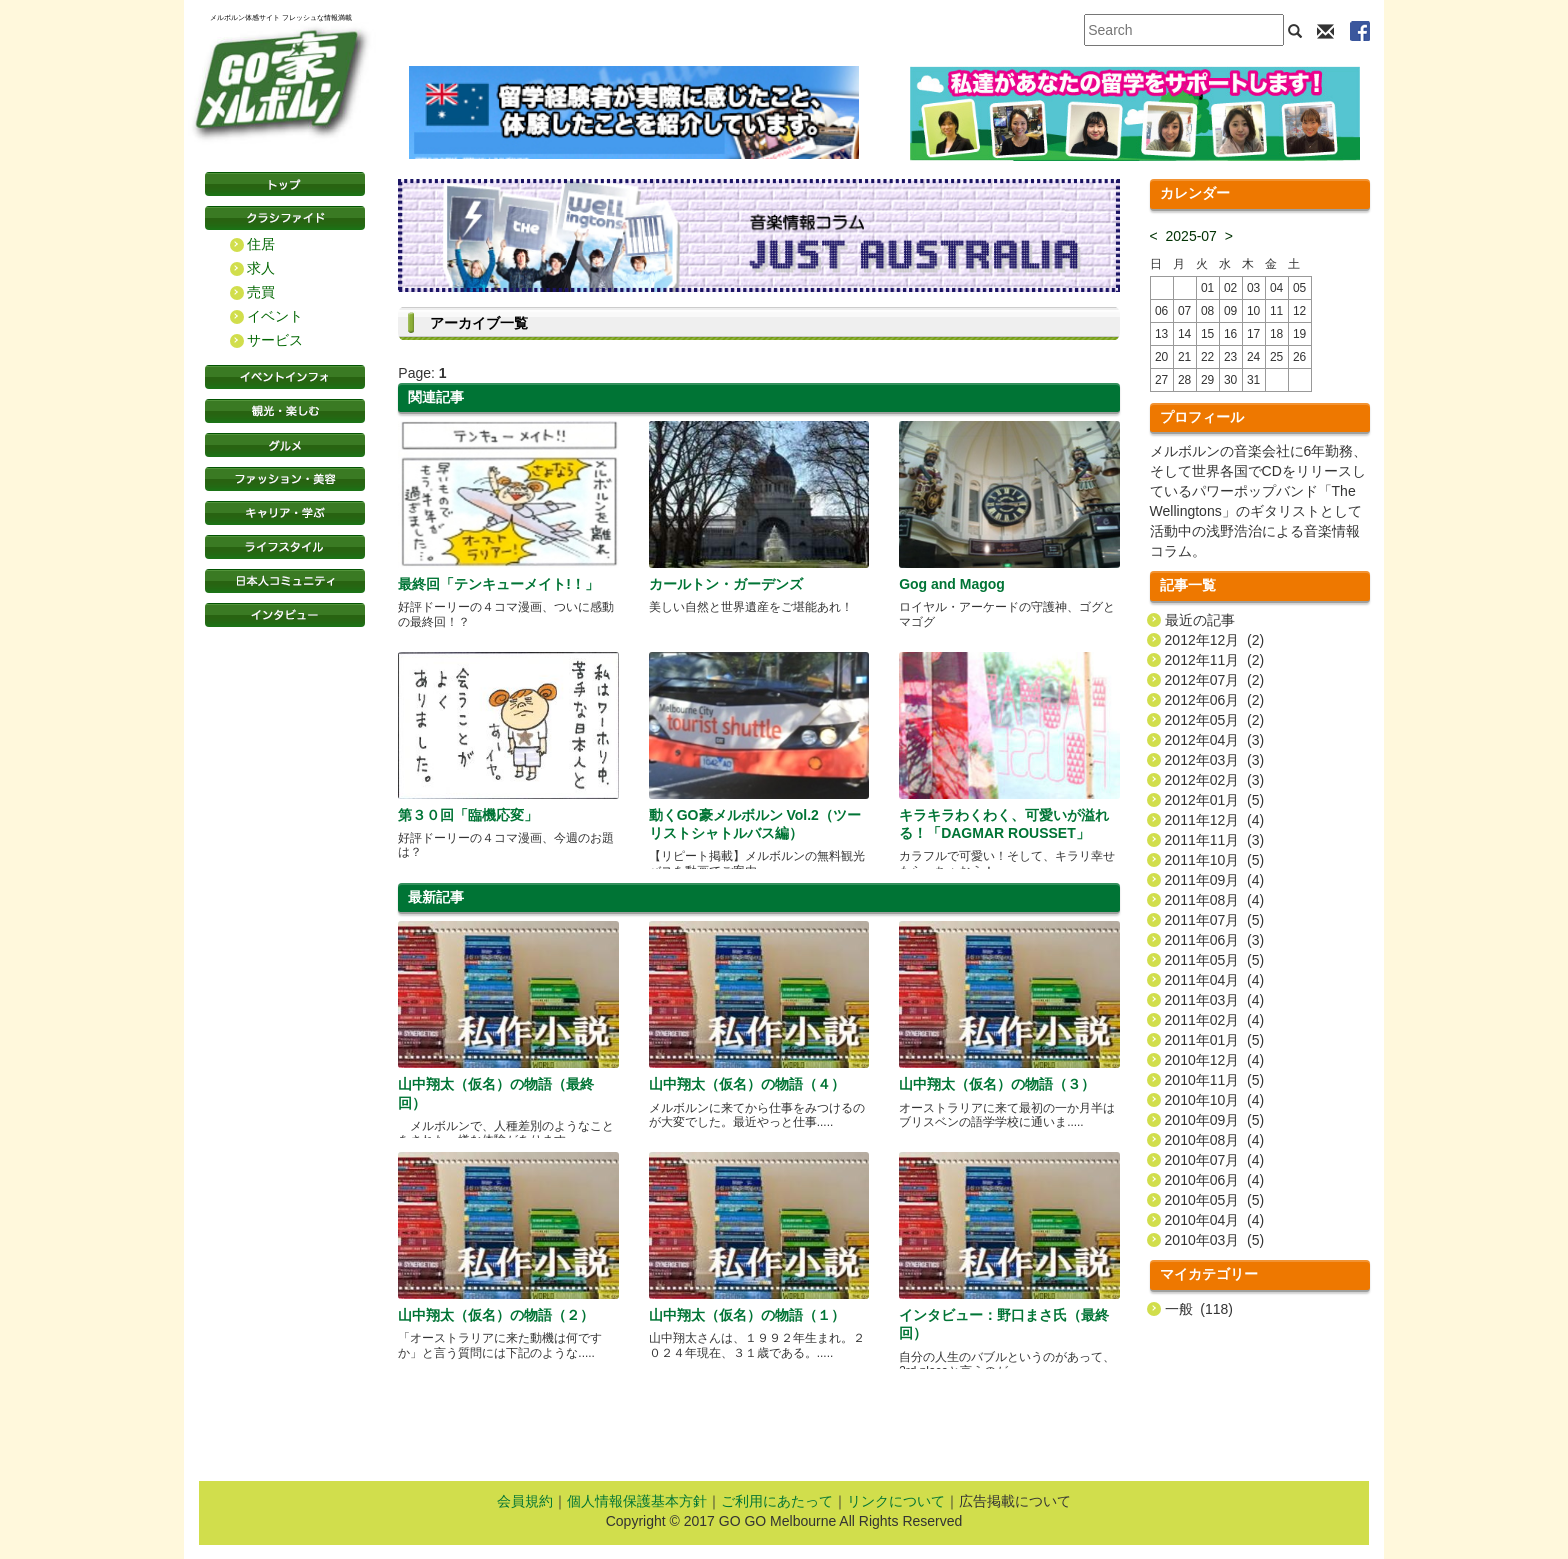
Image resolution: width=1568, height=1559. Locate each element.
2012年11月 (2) (1215, 660)
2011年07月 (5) (1215, 920)
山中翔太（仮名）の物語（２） (496, 1315)
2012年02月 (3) (1215, 780)
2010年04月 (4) (1215, 1220)
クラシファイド (285, 218)
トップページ (285, 184)
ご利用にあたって (777, 1501)
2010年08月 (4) (1215, 1140)
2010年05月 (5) (1215, 1200)
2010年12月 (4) (1215, 1060)
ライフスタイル (285, 547)
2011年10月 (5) (1215, 860)
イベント (275, 316)
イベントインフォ (285, 377)
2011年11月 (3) (1215, 840)
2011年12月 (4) (1215, 820)
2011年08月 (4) (1215, 900)
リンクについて (896, 1501)
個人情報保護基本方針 (637, 1501)
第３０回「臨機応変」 (468, 815)
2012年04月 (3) (1215, 740)
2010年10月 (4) (1215, 1100)
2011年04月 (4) (1215, 980)
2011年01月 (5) (1215, 1040)
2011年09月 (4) (1215, 880)
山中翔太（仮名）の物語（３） (997, 1084)
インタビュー (285, 615)
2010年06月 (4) (1215, 1180)
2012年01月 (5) (1215, 800)
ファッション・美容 (285, 479)
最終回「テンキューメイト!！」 (498, 584)
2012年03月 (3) (1215, 760)
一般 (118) (1199, 1309)
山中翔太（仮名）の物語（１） (747, 1315)
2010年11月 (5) (1215, 1080)
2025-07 (1191, 236)
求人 (261, 268)
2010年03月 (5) (1215, 1240)
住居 (261, 244)
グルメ (285, 445)
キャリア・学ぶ (285, 513)
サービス (275, 340)
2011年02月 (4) (1215, 1020)
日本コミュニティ (285, 581)
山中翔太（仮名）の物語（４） (747, 1084)
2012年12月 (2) (1215, 640)
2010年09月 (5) (1215, 1120)
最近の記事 (1200, 620)
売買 (261, 292)
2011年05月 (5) (1215, 960)
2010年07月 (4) (1215, 1160)
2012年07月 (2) (1215, 680)
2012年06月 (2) (1215, 700)
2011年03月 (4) (1215, 1000)
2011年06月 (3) (1215, 940)
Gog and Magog (952, 584)
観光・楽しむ (285, 411)
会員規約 (525, 1501)
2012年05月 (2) (1215, 720)
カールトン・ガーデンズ (726, 584)
